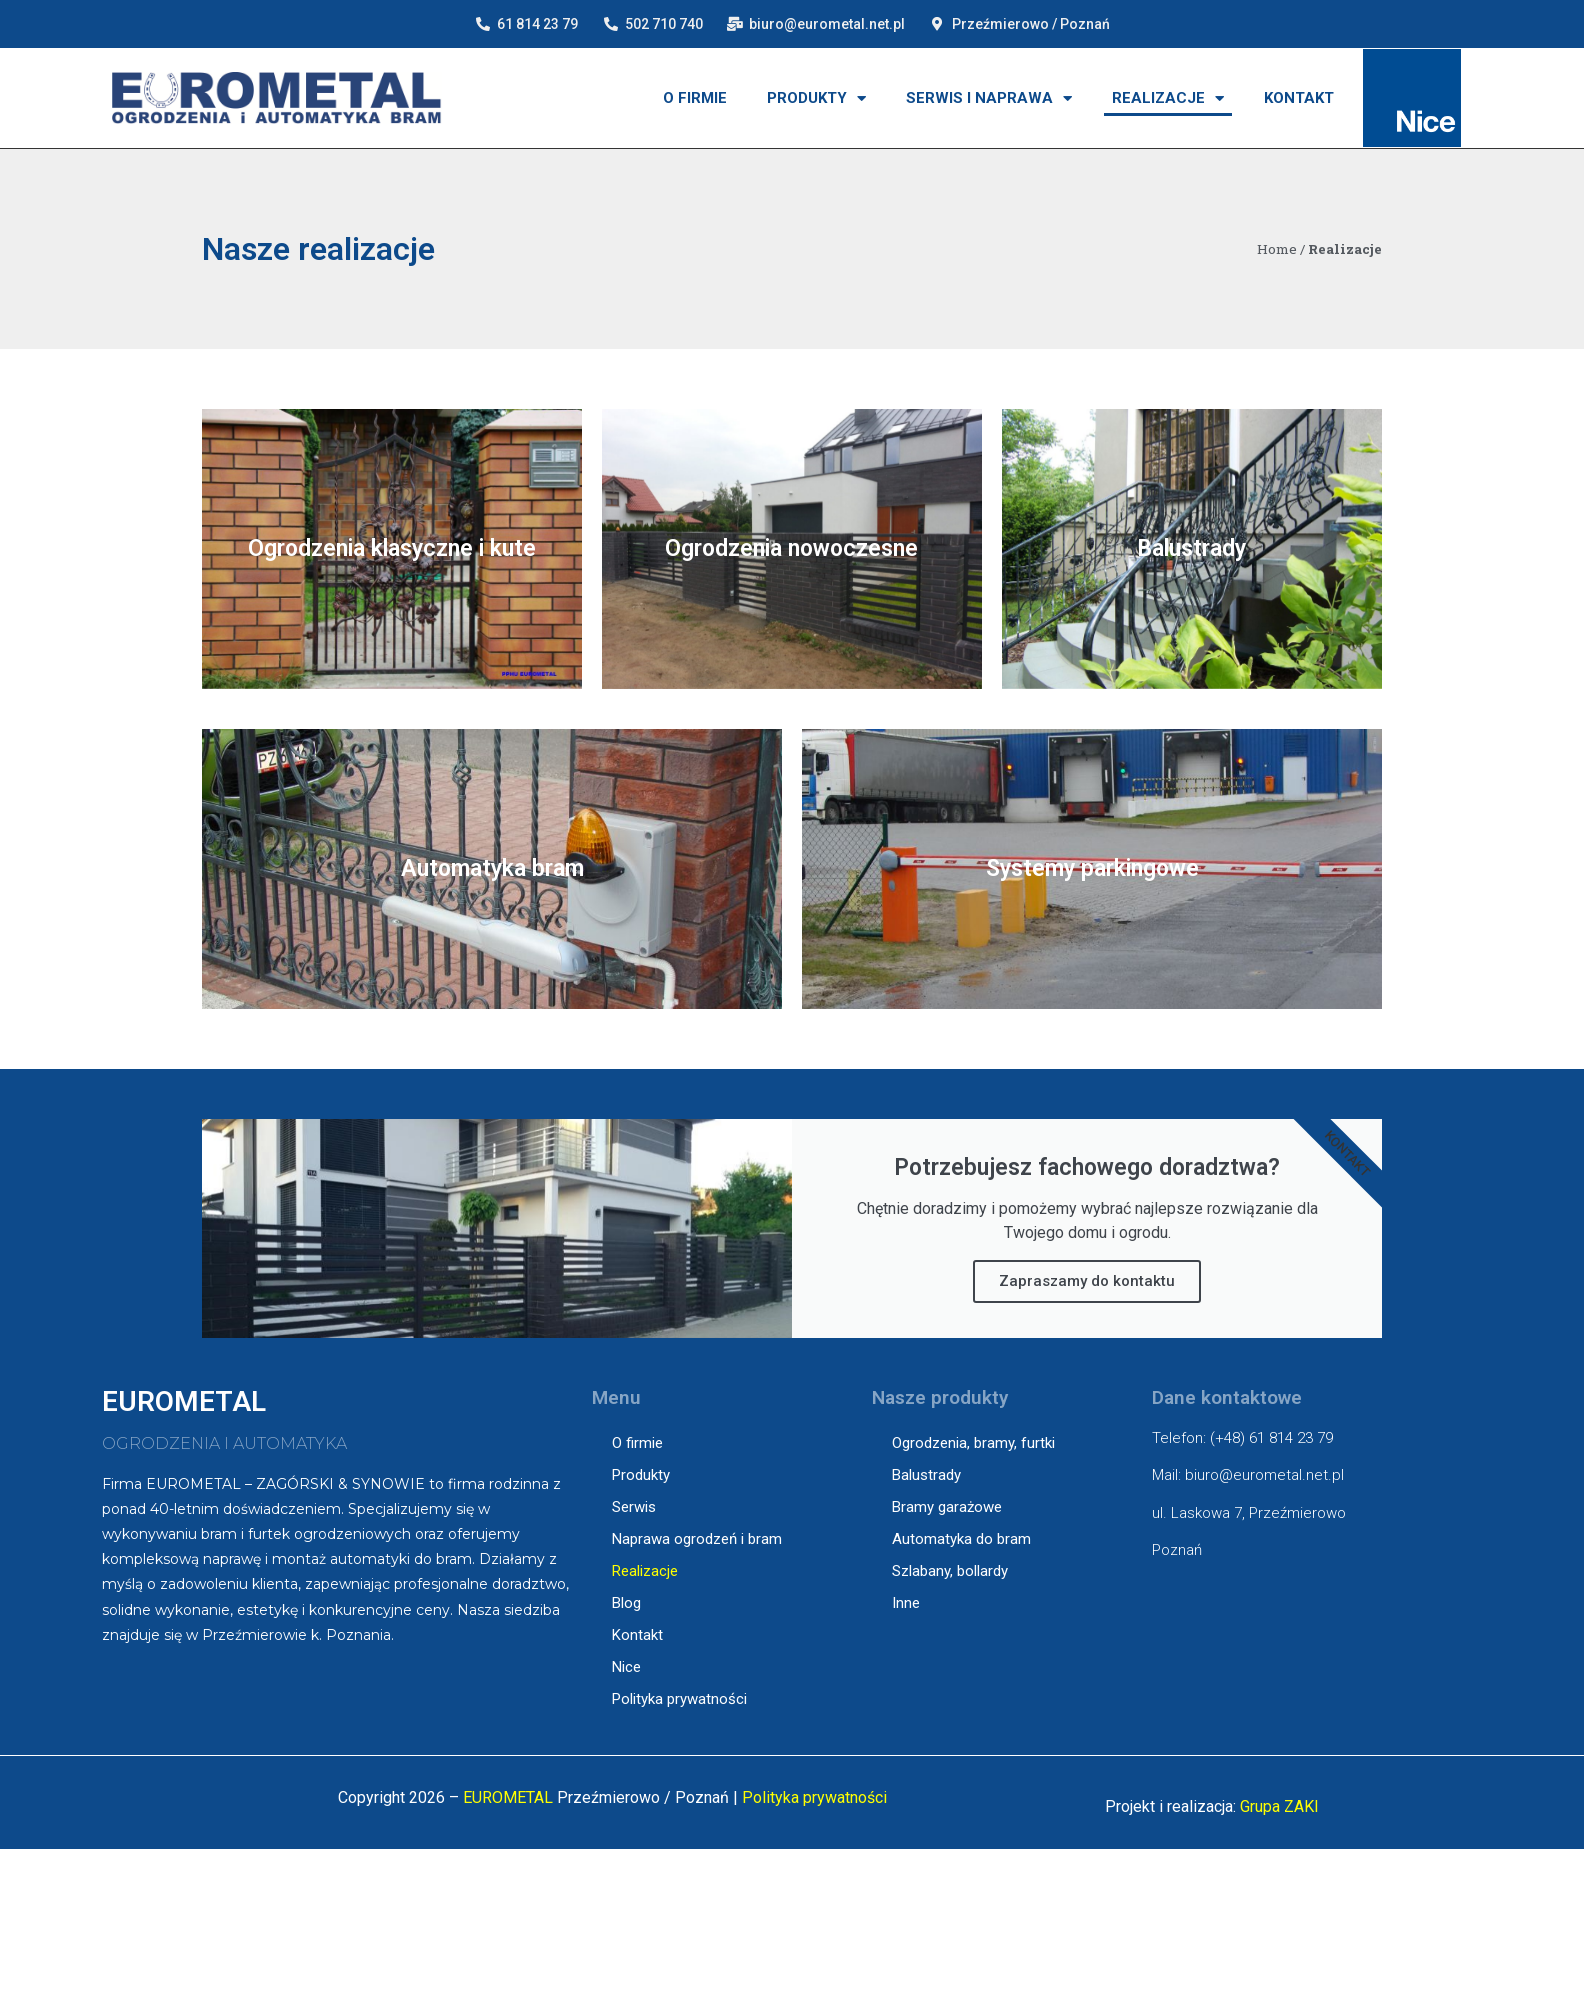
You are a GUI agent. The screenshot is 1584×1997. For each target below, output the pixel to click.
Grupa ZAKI (1279, 1806)
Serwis (634, 1507)
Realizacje (1168, 98)
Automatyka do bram (961, 1539)
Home (1277, 249)
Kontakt (1299, 98)
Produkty (816, 98)
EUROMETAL (508, 1797)
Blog (626, 1603)
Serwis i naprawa (989, 98)
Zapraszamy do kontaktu (1087, 1281)
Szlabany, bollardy (950, 1571)
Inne (906, 1603)
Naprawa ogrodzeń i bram (697, 1539)
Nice (626, 1667)
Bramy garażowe (947, 1507)
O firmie (695, 98)
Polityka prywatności (679, 1699)
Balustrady (926, 1475)
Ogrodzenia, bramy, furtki (973, 1443)
